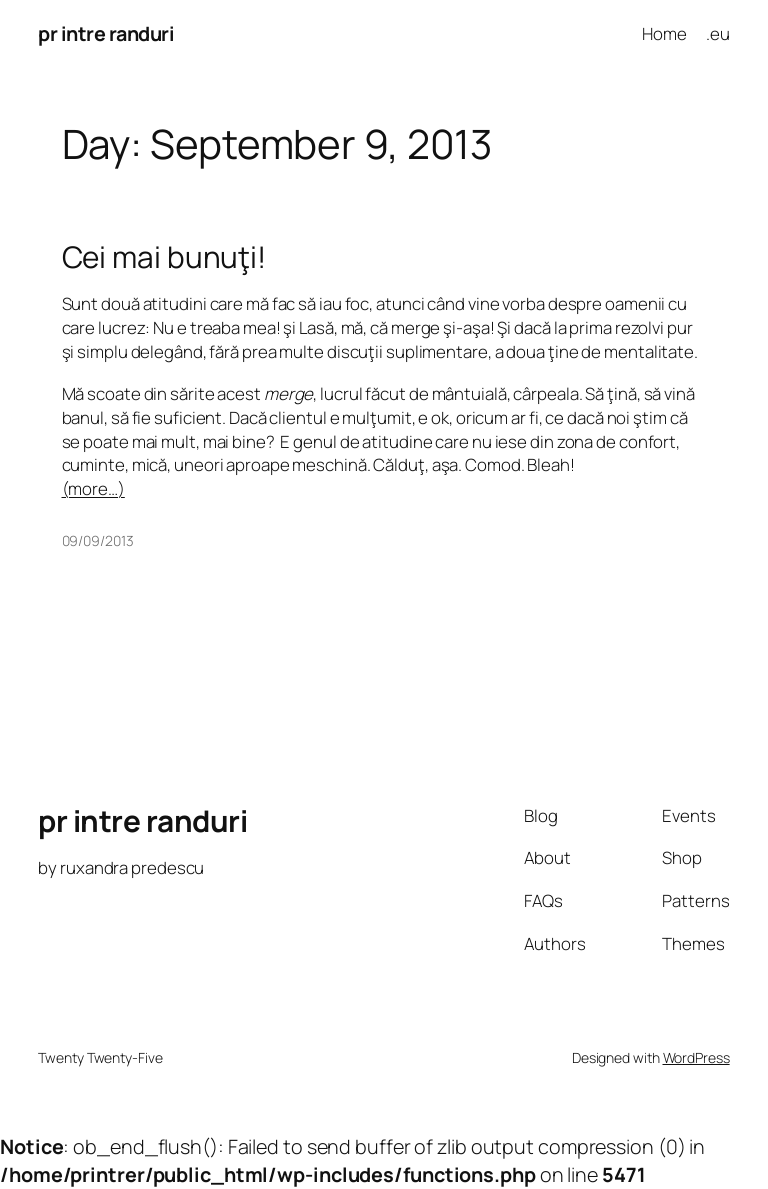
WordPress (696, 1057)
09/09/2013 (98, 540)
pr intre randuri (106, 33)
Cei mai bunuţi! (164, 256)
